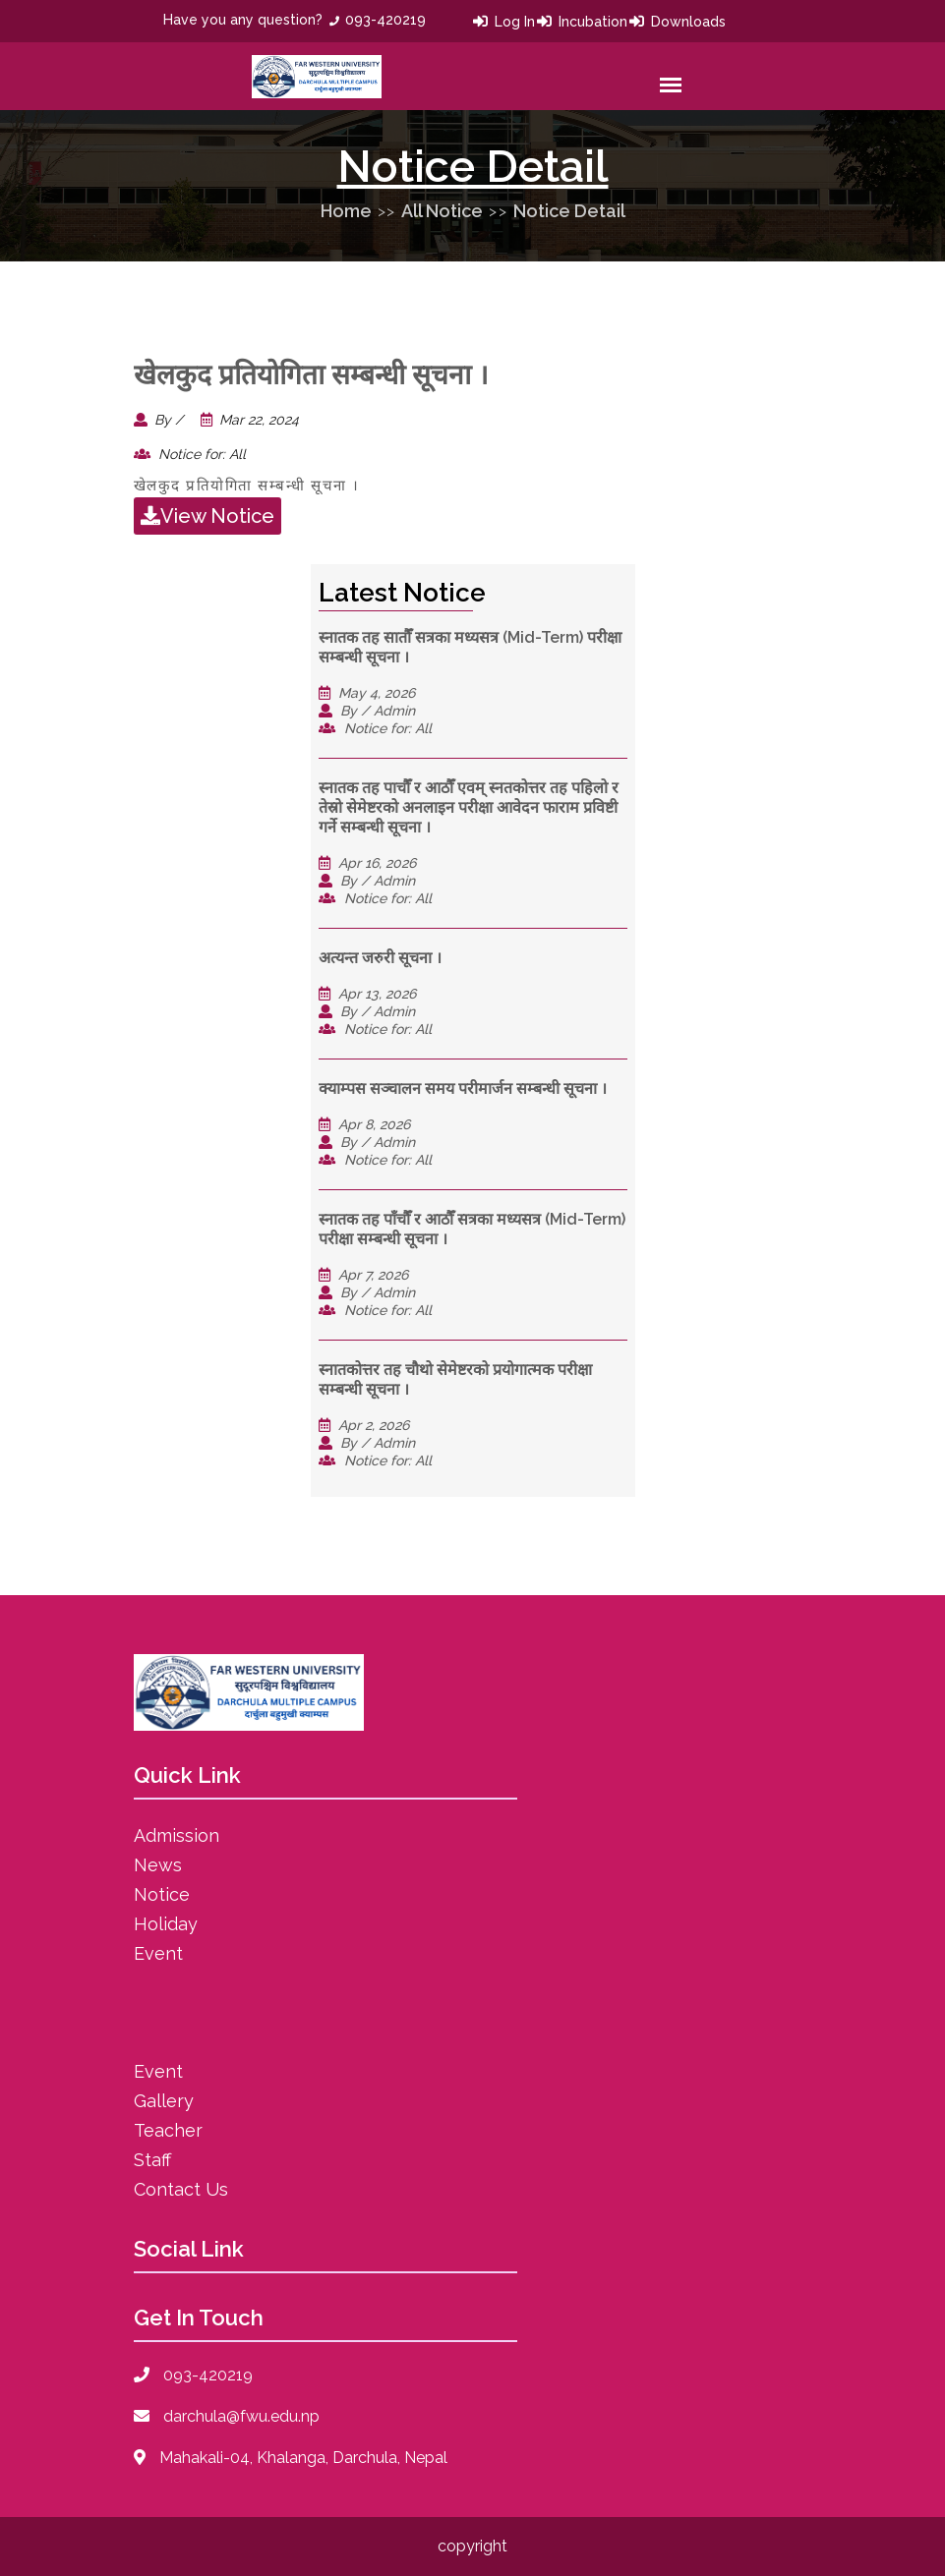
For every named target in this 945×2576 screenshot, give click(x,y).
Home (346, 210)
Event (158, 1953)
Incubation (593, 21)
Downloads (688, 21)
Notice (162, 1894)
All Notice (442, 210)
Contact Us (181, 2189)
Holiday (166, 1924)
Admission (176, 1835)
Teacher (168, 2130)
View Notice (207, 516)
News (158, 1865)
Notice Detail (569, 210)
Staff (152, 2159)
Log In (515, 21)
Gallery (164, 2100)
